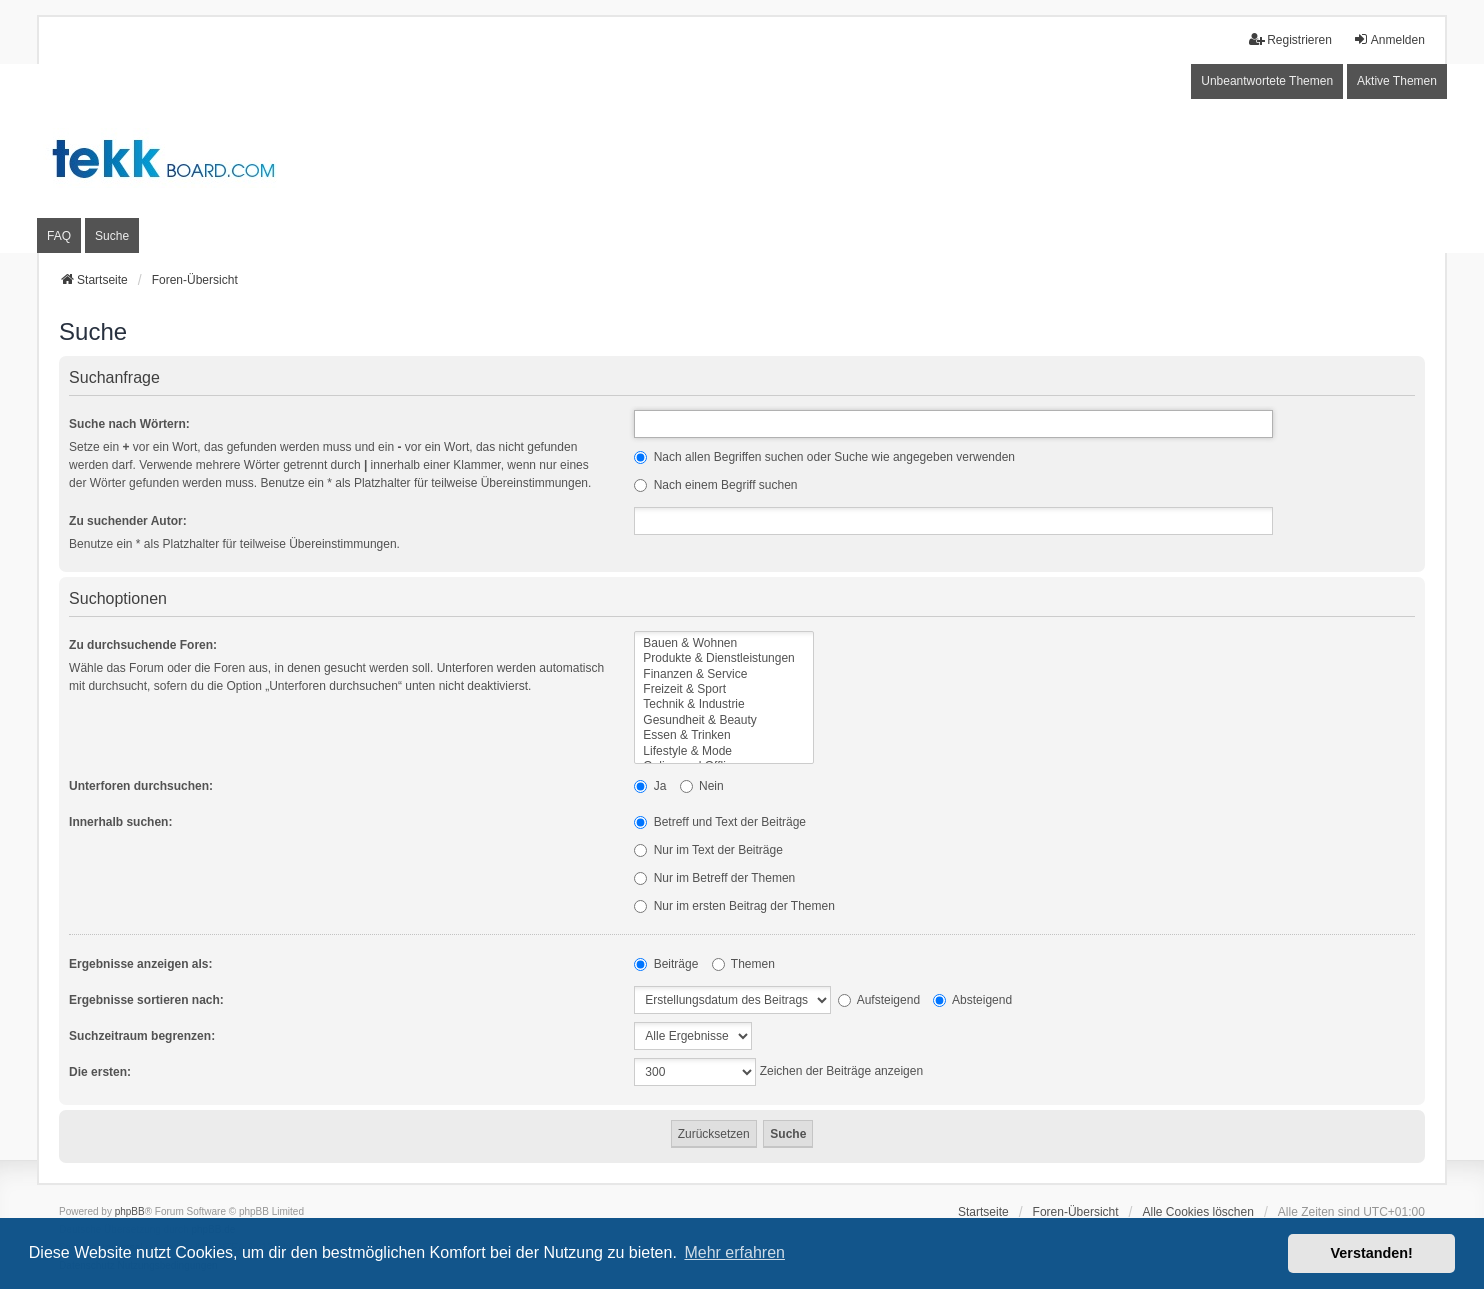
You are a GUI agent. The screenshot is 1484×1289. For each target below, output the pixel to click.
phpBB (130, 1211)
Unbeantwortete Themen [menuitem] (1267, 81)
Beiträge (666, 964)
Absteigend (972, 1000)
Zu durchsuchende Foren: (143, 645)
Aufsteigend (879, 1000)
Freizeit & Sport (723, 689)
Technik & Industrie (723, 704)
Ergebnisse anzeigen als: (140, 964)
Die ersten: (100, 1072)
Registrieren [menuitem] (1290, 39)
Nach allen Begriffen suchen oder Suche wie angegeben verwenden (824, 457)
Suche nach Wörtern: (129, 424)
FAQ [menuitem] (59, 236)
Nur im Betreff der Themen (714, 878)
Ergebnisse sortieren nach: (146, 1000)
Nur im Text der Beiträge (708, 850)
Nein (702, 786)
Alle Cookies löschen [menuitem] (1198, 1212)
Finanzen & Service (723, 674)
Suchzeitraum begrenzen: (142, 1036)
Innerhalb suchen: (120, 822)
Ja (650, 786)
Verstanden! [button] (1372, 1253)
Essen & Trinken (723, 735)
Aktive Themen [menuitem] (1397, 81)
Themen (743, 964)
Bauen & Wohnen (723, 643)
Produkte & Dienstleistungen (723, 658)
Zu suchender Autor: (128, 521)
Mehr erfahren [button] (734, 1252)
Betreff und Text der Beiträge (720, 822)
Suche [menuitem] (112, 236)
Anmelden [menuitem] (1389, 39)
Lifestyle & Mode (723, 751)
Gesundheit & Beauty (723, 720)
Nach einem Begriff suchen (715, 485)
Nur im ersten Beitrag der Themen (734, 906)
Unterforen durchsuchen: (141, 786)
